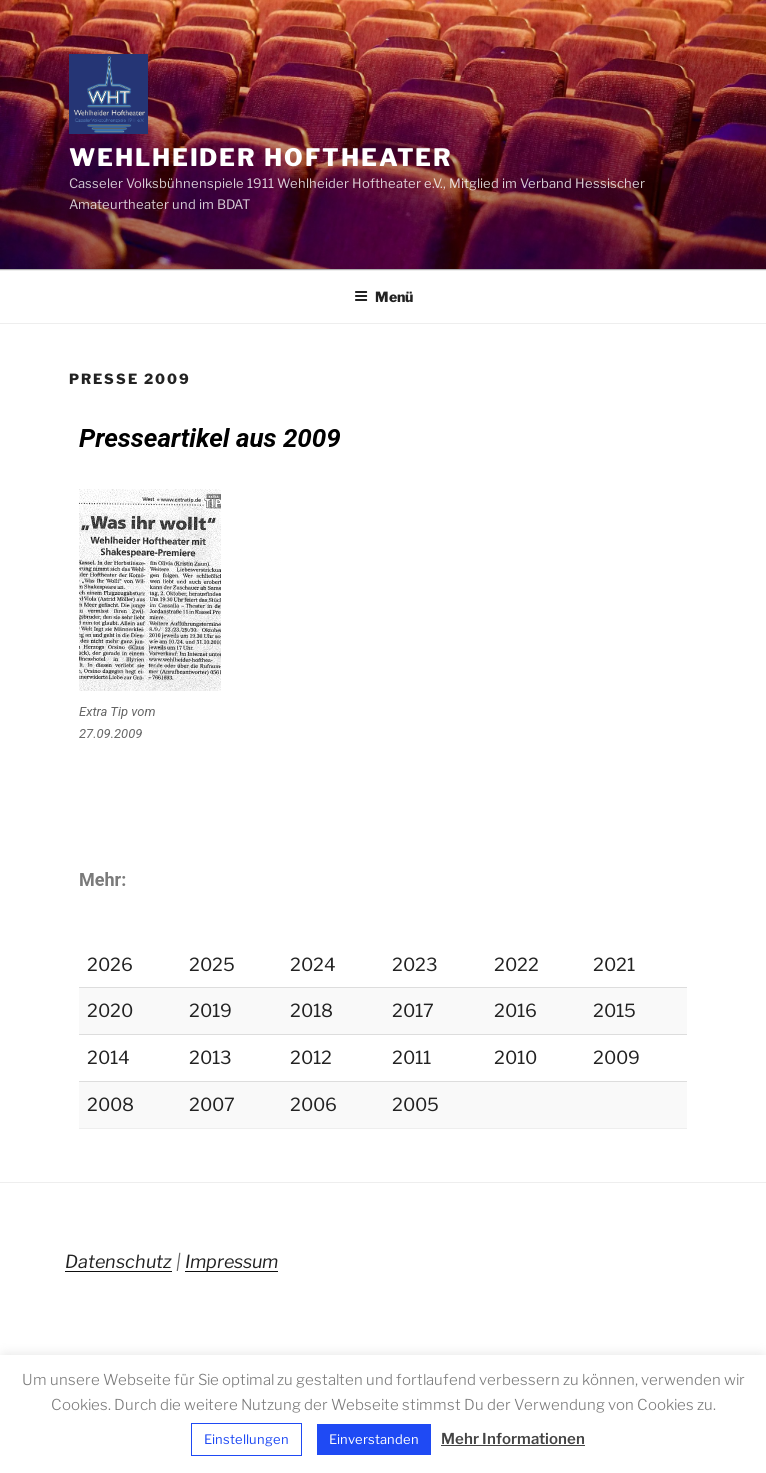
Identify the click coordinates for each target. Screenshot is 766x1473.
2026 (110, 964)
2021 (614, 964)
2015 (614, 1010)
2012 (311, 1057)
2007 (212, 1104)
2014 (108, 1057)
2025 (212, 964)
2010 (515, 1057)
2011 (411, 1057)
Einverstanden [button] (374, 1439)
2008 (110, 1104)
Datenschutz (118, 1261)
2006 (313, 1104)
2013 (210, 1057)
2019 (210, 1010)
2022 (516, 964)
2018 (311, 1010)
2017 (413, 1010)
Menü (383, 296)
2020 (110, 1010)
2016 (515, 1010)
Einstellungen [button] (246, 1439)
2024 (313, 964)
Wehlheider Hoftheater (261, 157)
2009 (616, 1057)
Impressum (231, 1261)
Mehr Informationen (513, 1439)
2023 (415, 964)
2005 (415, 1104)
